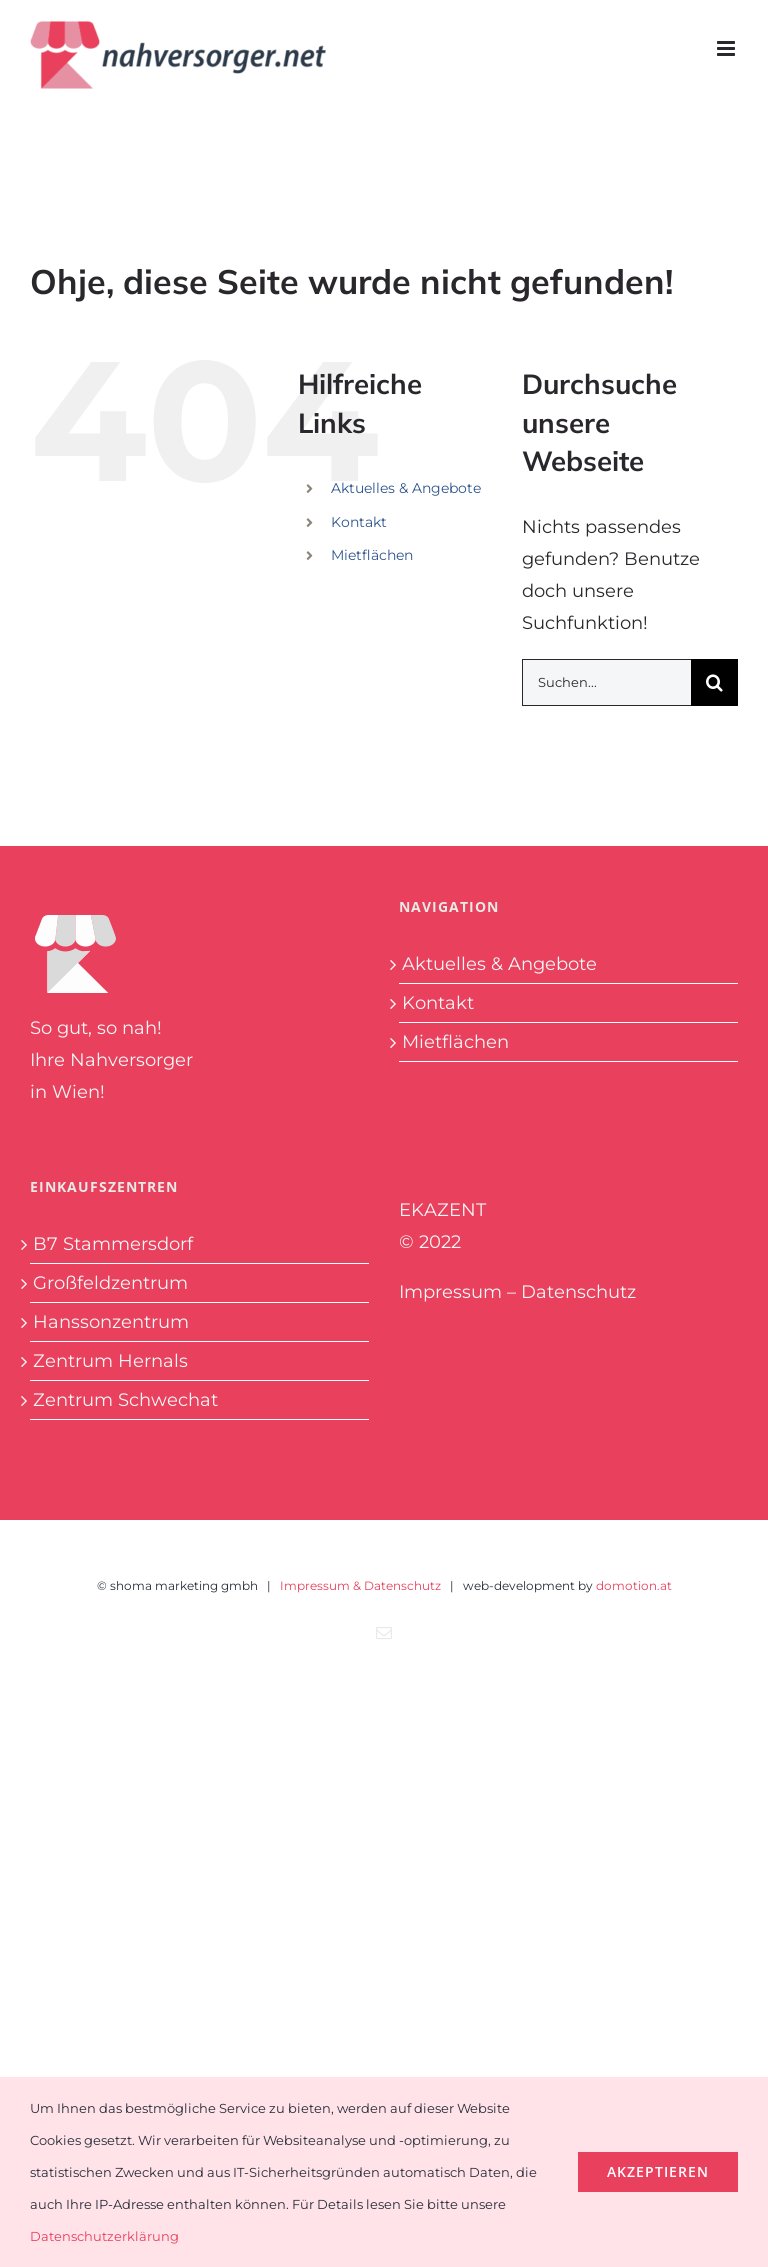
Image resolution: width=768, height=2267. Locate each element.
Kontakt (359, 522)
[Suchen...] (606, 682)
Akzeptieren (658, 2171)
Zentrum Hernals (110, 1361)
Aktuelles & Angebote (406, 488)
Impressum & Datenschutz (360, 1585)
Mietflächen (372, 555)
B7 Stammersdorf (113, 1244)
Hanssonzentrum (111, 1322)
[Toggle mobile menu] (727, 48)
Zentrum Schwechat (125, 1400)
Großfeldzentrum (110, 1283)
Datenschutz (578, 1292)
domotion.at (634, 1585)
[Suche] (714, 682)
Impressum (450, 1292)
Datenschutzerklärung (104, 2236)
